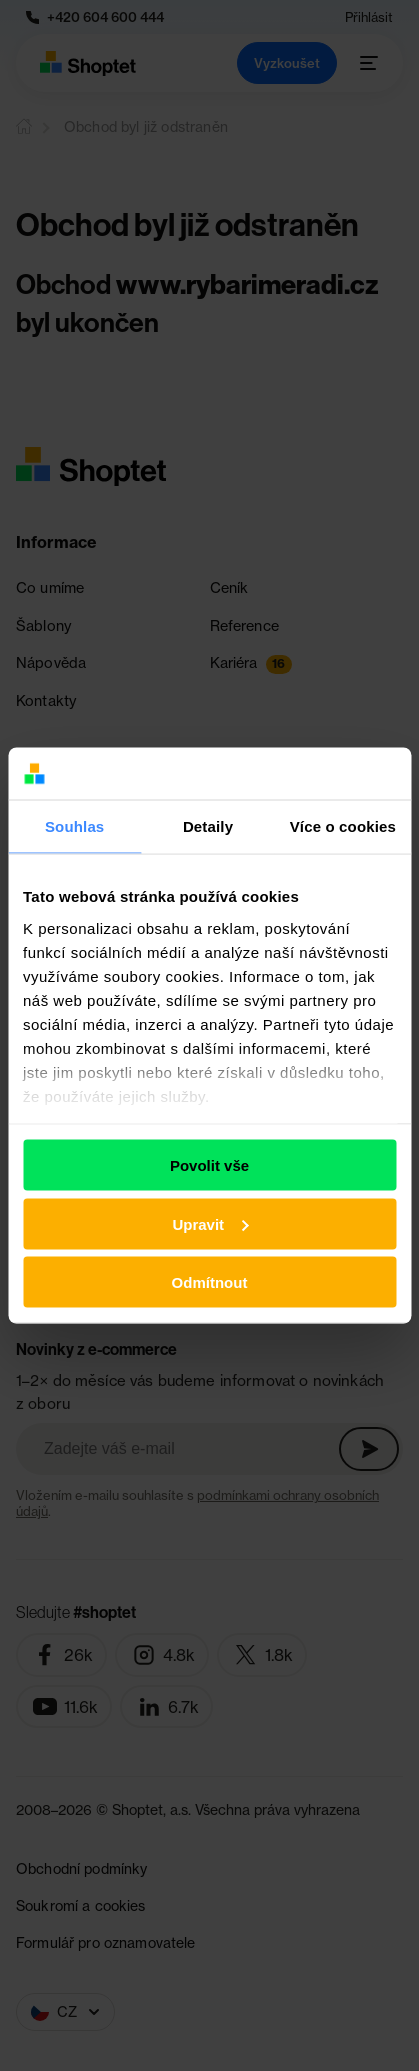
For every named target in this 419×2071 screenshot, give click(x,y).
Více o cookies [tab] (343, 825)
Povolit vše (209, 1165)
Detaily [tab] (208, 825)
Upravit (210, 1223)
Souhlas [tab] (74, 825)
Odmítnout (210, 1282)
